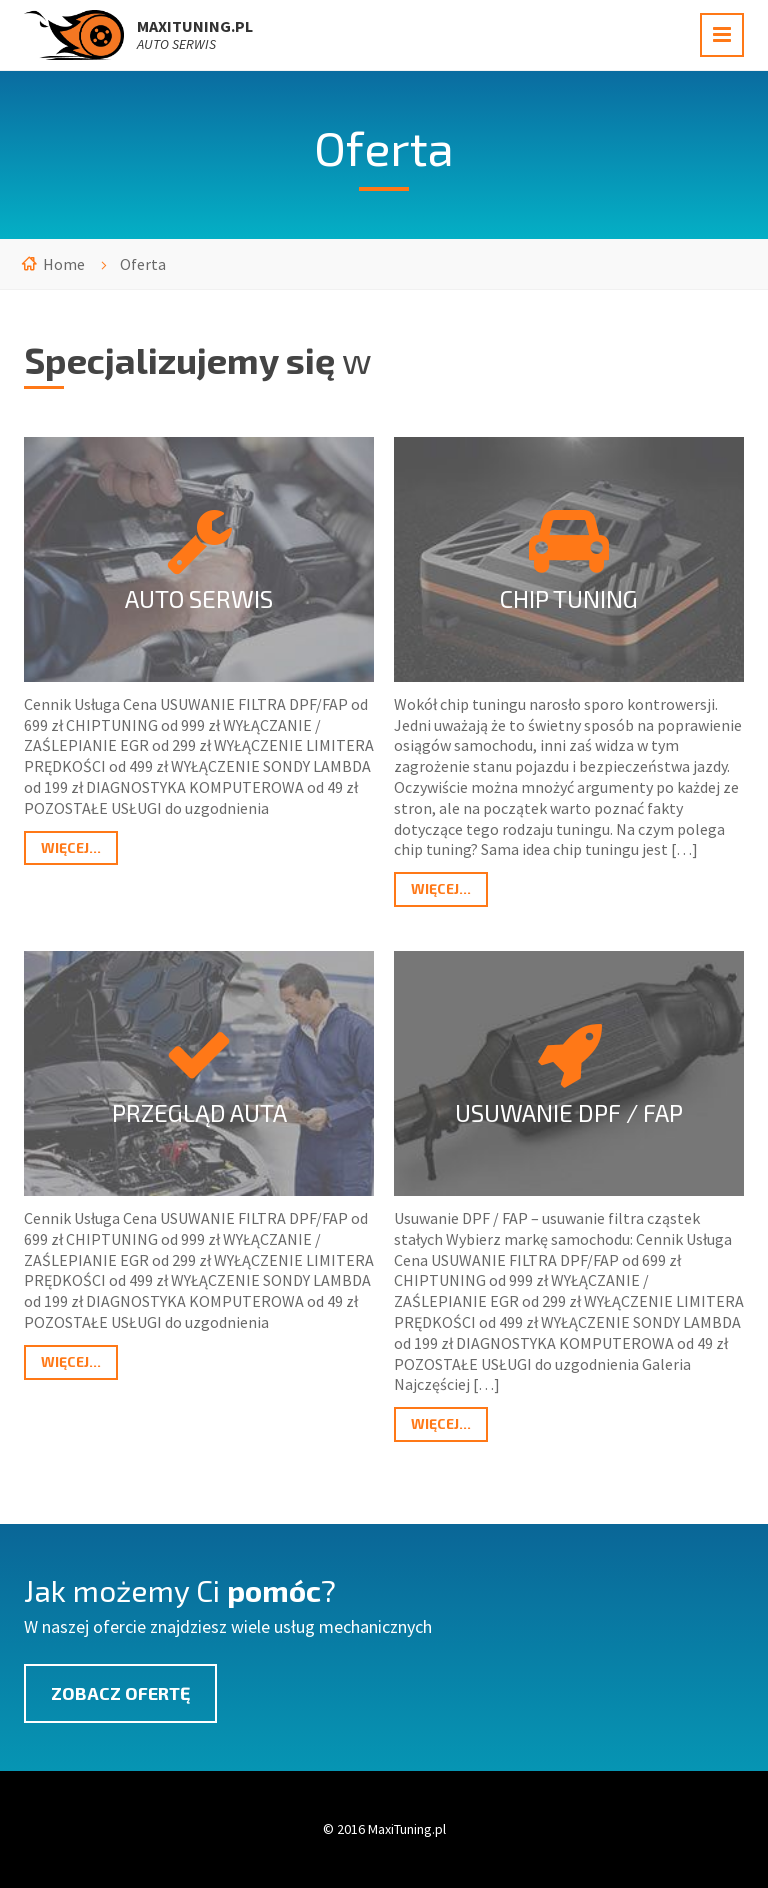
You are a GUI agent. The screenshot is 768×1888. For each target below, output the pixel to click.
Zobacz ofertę (120, 1693)
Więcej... (71, 847)
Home (64, 264)
